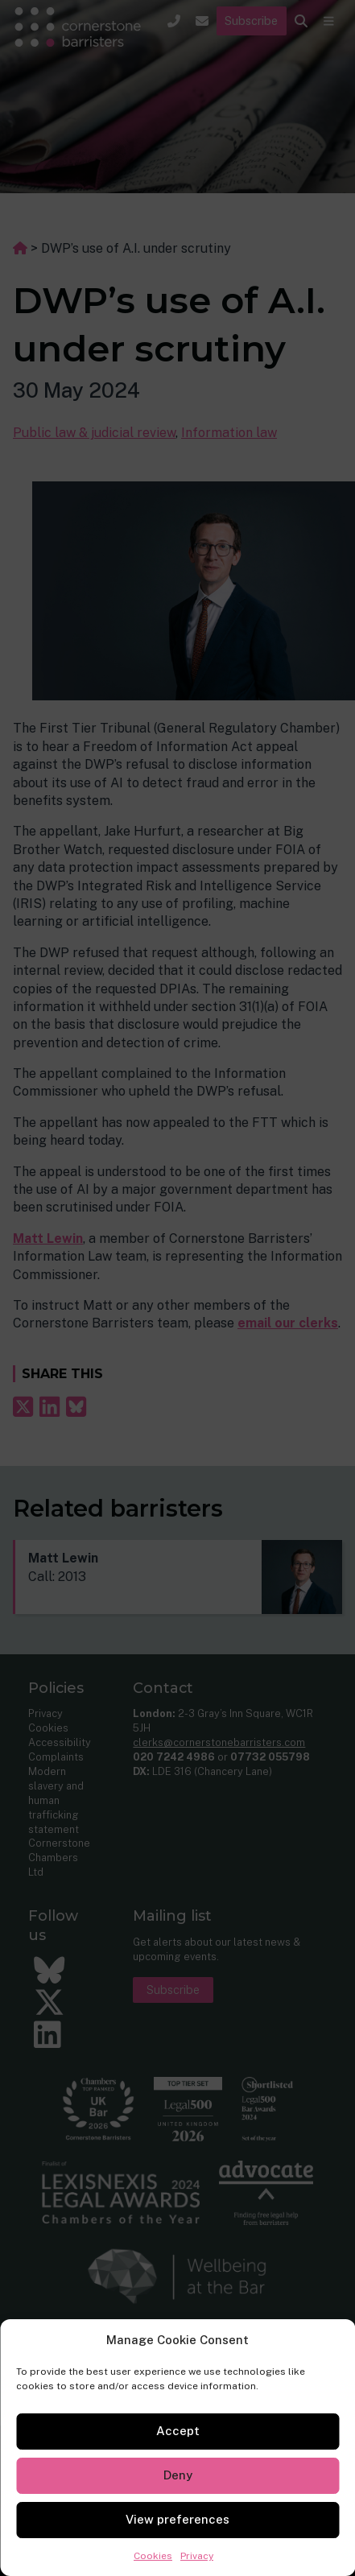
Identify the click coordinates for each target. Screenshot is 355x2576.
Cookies (153, 2556)
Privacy (196, 2556)
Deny (177, 2475)
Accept (178, 2431)
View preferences (177, 2519)
